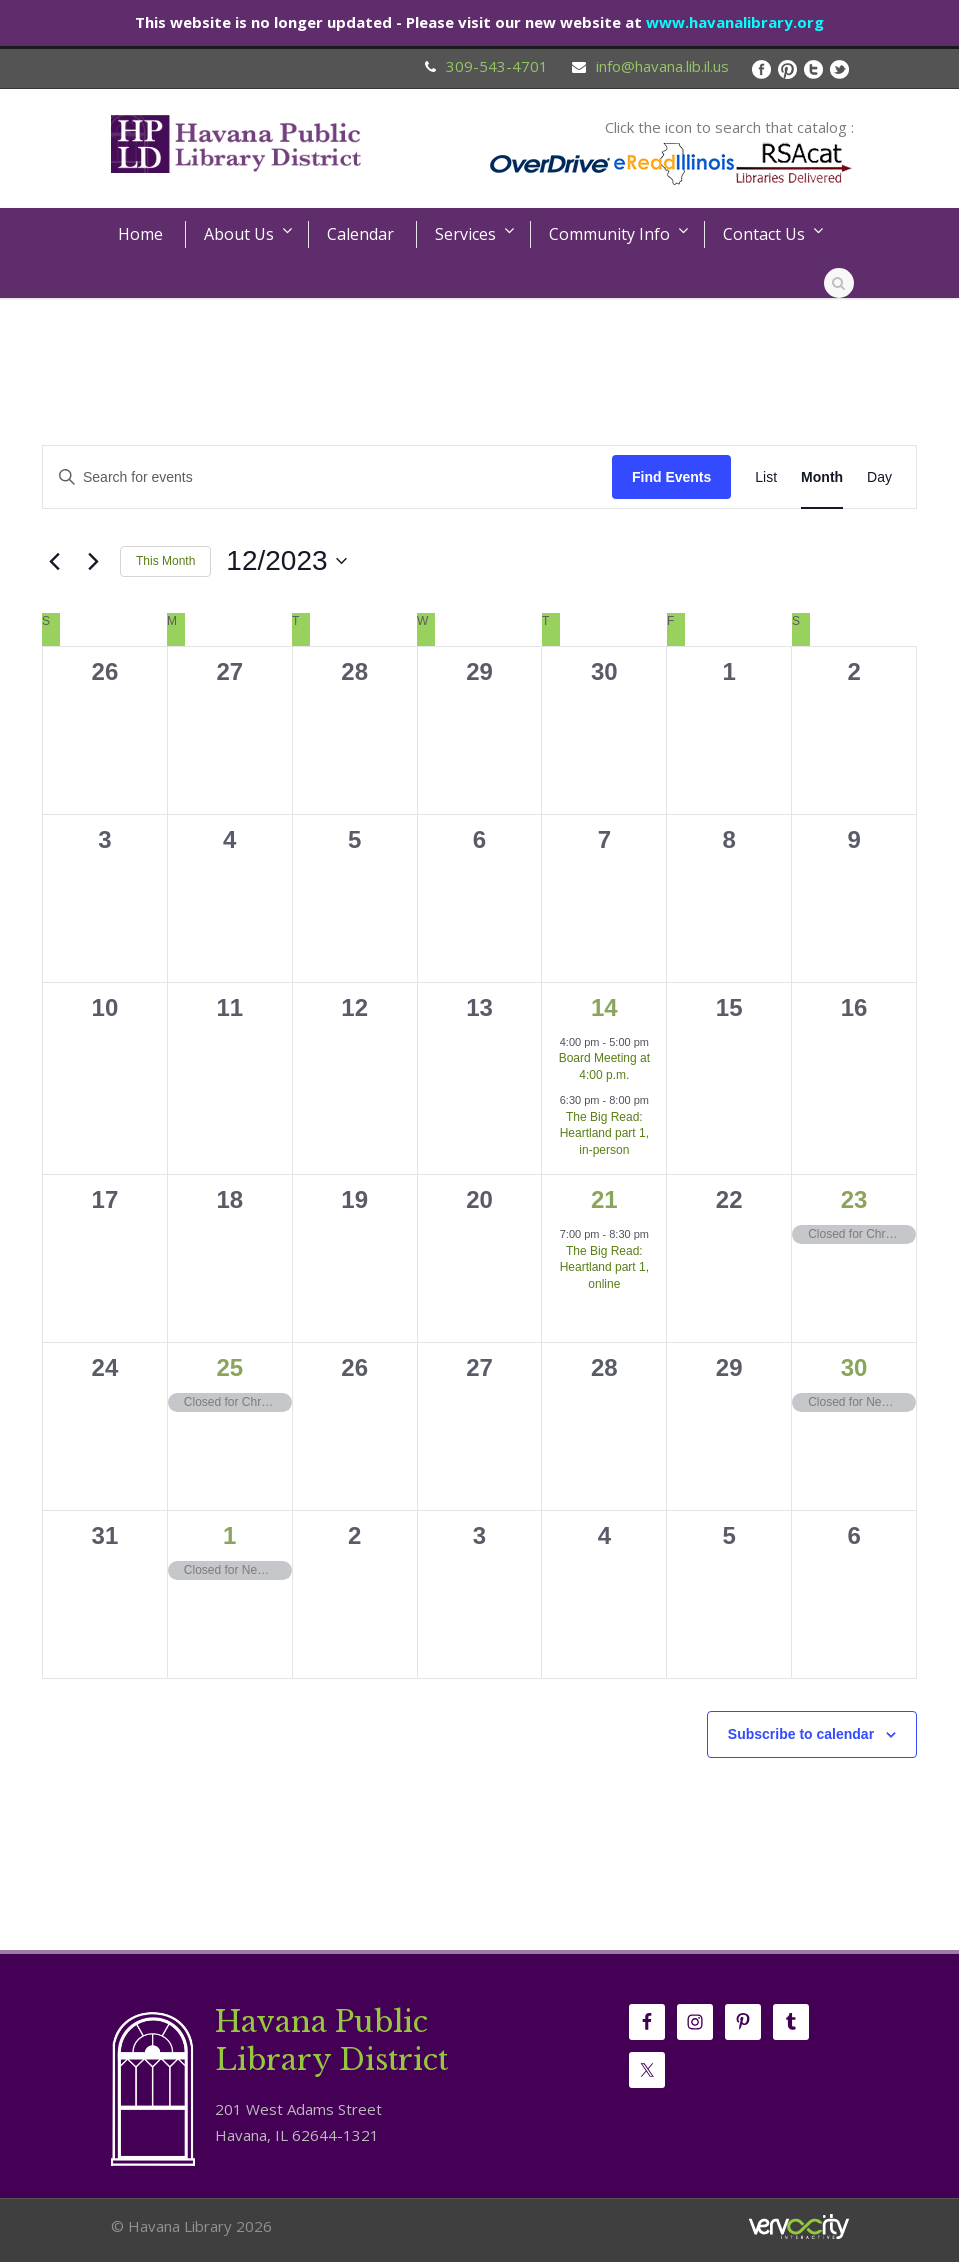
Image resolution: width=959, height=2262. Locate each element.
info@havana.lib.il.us (662, 66)
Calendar (360, 234)
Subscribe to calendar (801, 1734)
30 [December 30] (854, 1367)
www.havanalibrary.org (735, 22)
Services (465, 234)
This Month (165, 561)
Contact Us (764, 234)
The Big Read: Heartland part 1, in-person (604, 1133)
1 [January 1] (229, 1535)
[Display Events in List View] (766, 477)
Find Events (671, 477)
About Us (239, 234)
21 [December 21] (604, 1199)
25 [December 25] (229, 1367)
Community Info (609, 234)
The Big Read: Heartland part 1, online (604, 1267)
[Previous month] (54, 561)
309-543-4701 (497, 66)
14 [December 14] (604, 1007)
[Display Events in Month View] (822, 477)
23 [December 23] (854, 1199)
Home (140, 234)
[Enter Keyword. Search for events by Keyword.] (327, 477)
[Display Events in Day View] (879, 477)
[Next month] (93, 561)
